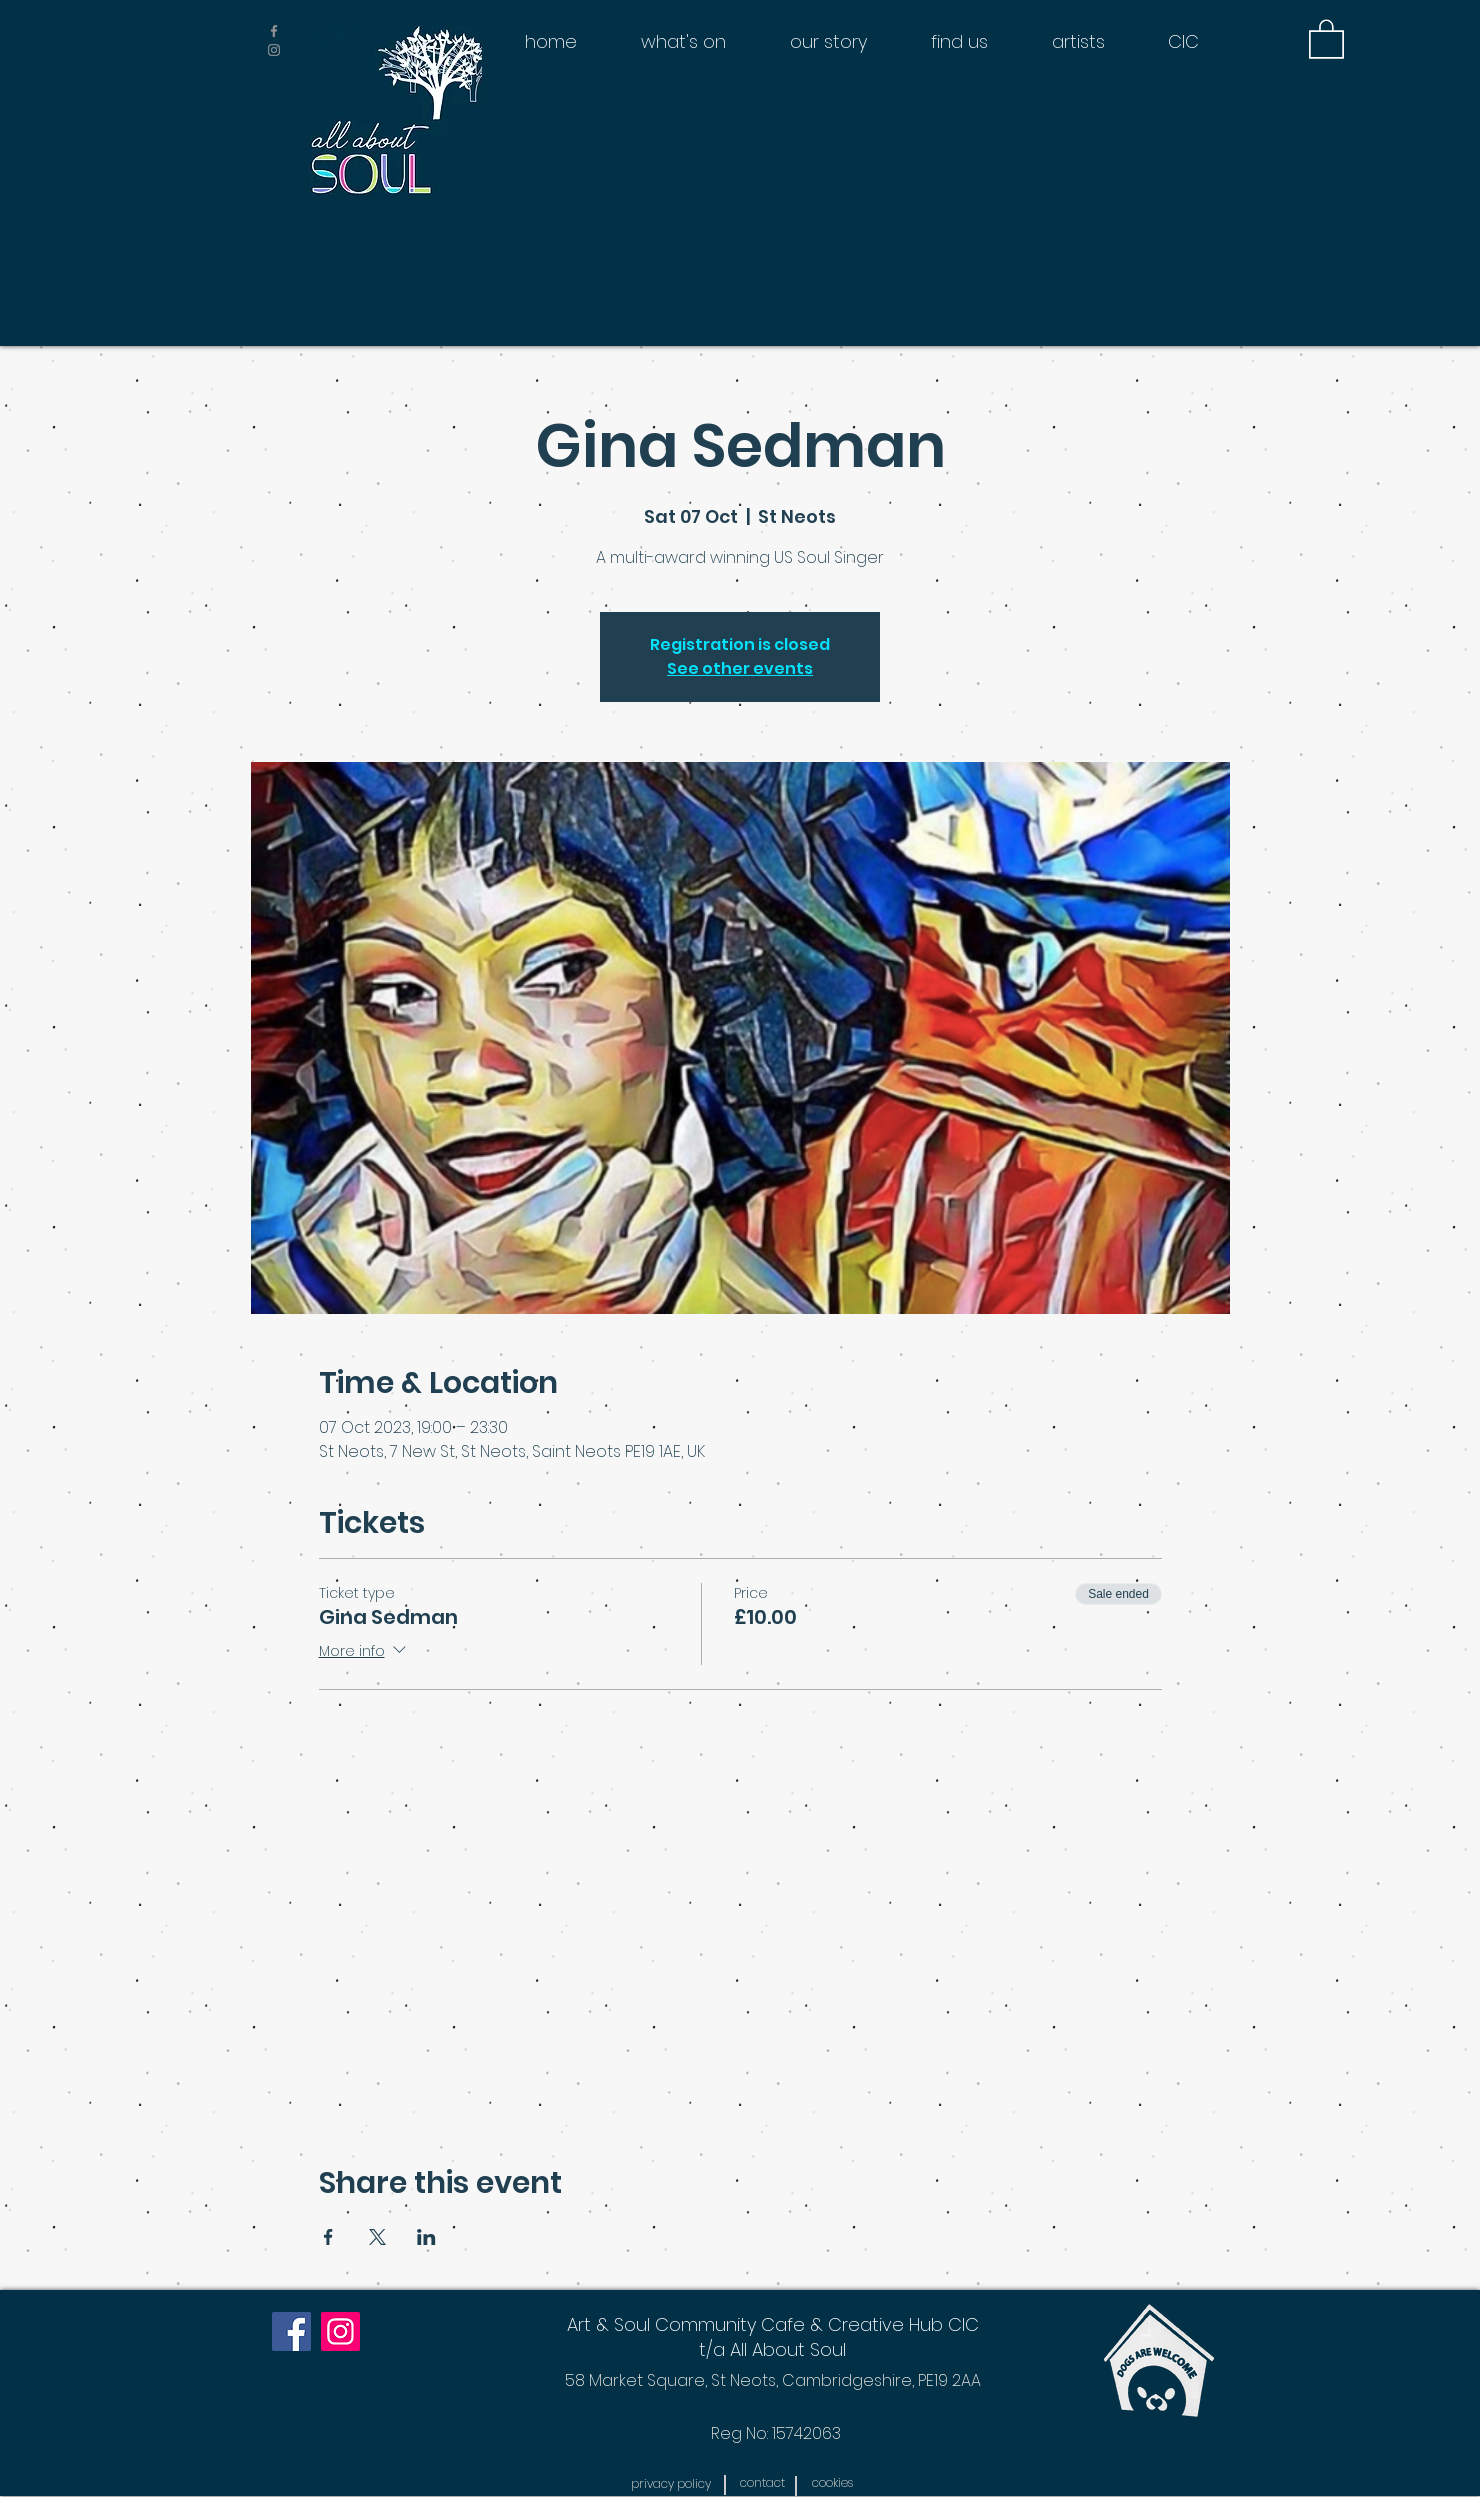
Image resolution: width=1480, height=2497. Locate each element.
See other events (740, 668)
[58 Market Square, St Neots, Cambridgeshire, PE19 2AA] (772, 2380)
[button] (1326, 38)
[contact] (762, 2483)
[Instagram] (340, 2331)
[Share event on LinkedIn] (426, 2237)
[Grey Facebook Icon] (274, 31)
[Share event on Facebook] (328, 2237)
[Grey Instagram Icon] (274, 50)
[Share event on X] (377, 2237)
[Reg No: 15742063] (776, 2434)
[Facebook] (291, 2331)
